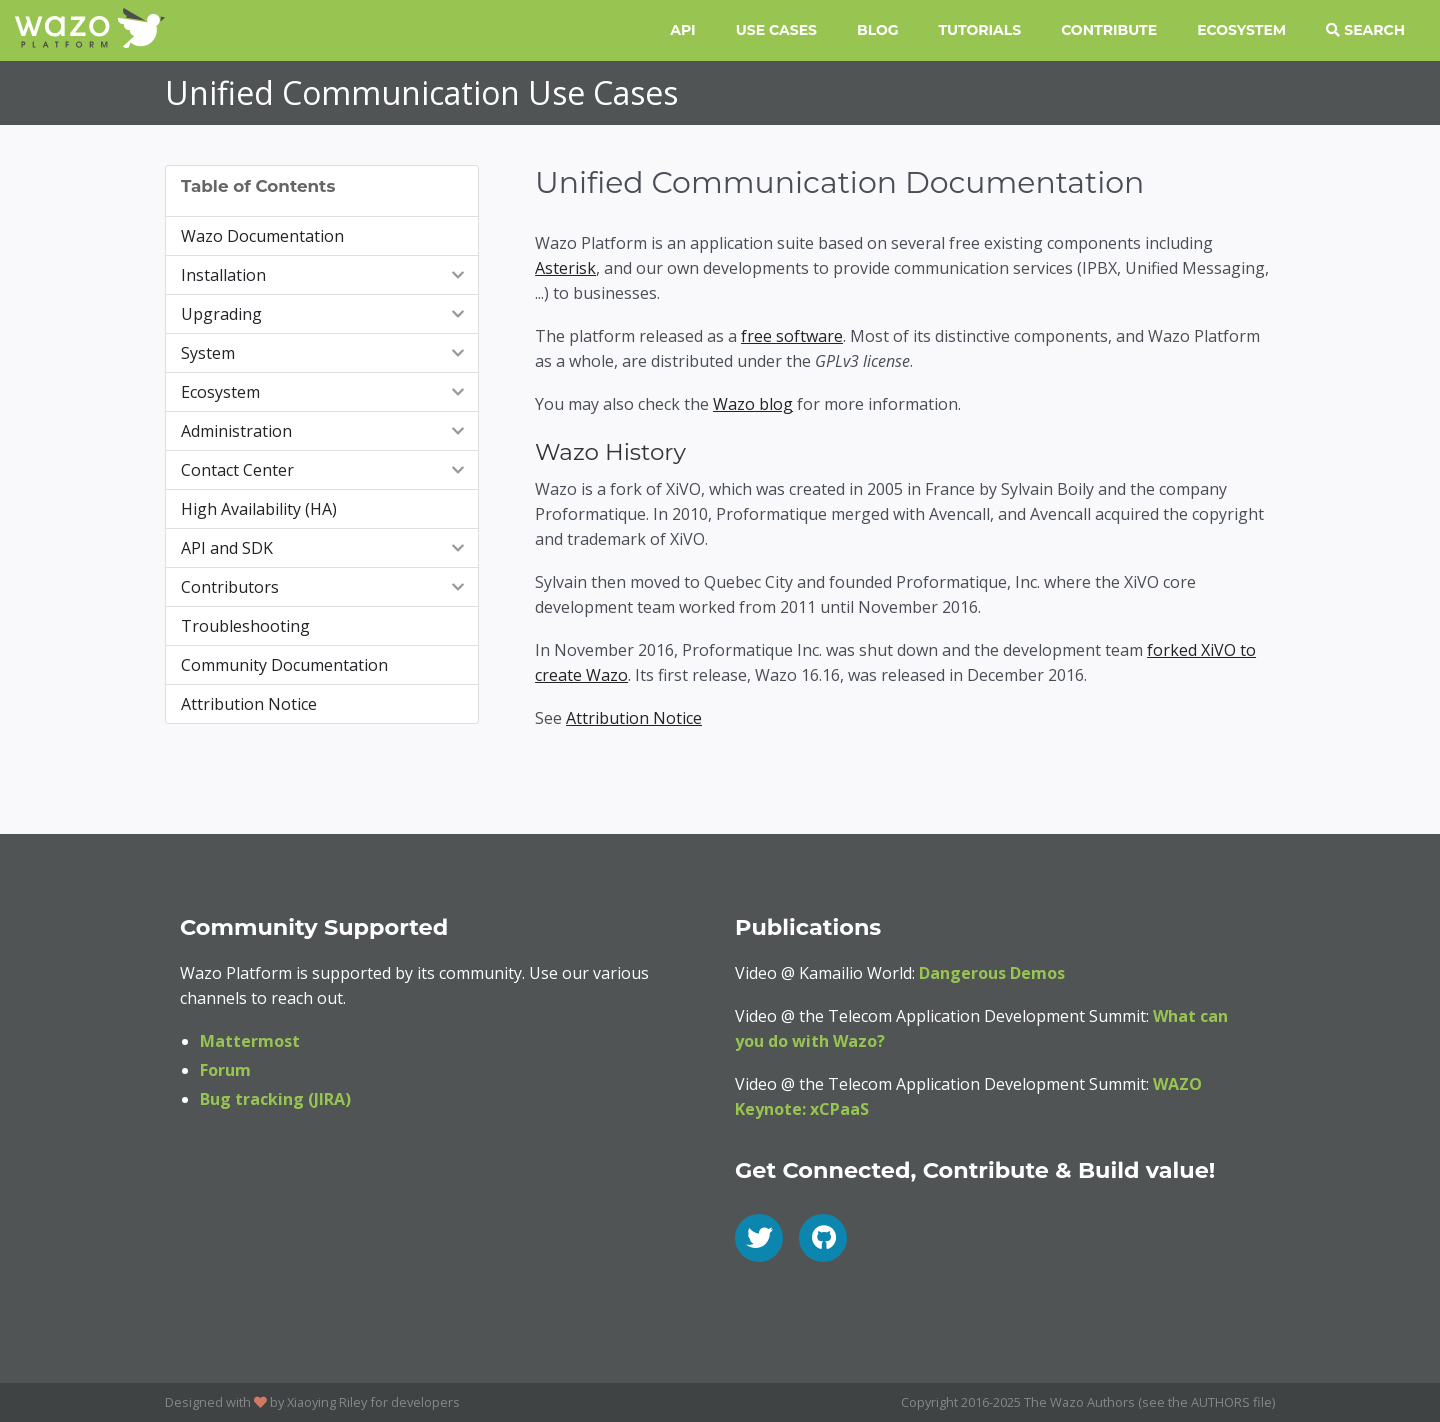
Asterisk (565, 268)
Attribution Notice (249, 704)
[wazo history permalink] (523, 453)
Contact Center (324, 470)
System (324, 353)
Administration (324, 431)
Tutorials (980, 30)
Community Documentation (284, 665)
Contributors (324, 587)
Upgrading (324, 314)
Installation (324, 275)
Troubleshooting (245, 626)
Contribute (1109, 30)
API (682, 30)
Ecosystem (1241, 30)
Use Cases (776, 30)
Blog (878, 30)
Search (1365, 30)
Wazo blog (753, 404)
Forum (225, 1070)
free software (792, 336)
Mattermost (250, 1041)
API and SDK (324, 548)
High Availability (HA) (259, 509)
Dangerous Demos (992, 973)
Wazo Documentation (262, 236)
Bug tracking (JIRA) (275, 1099)
